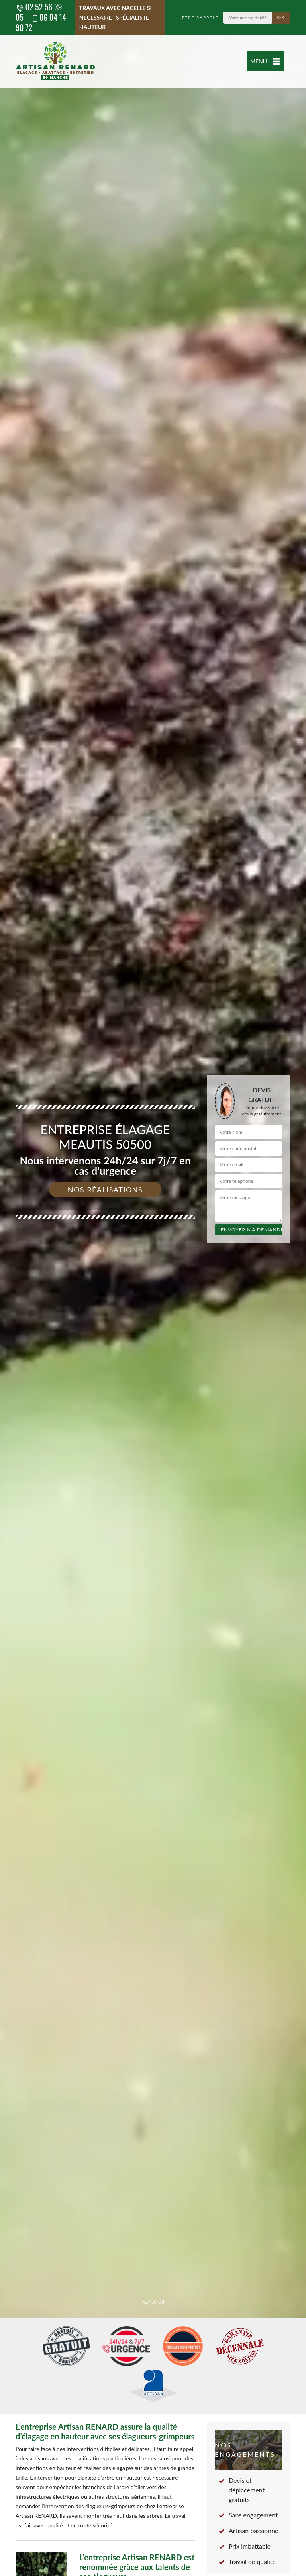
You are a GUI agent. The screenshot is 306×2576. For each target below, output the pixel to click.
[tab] (153, 1288)
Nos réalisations (105, 1189)
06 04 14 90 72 (41, 22)
